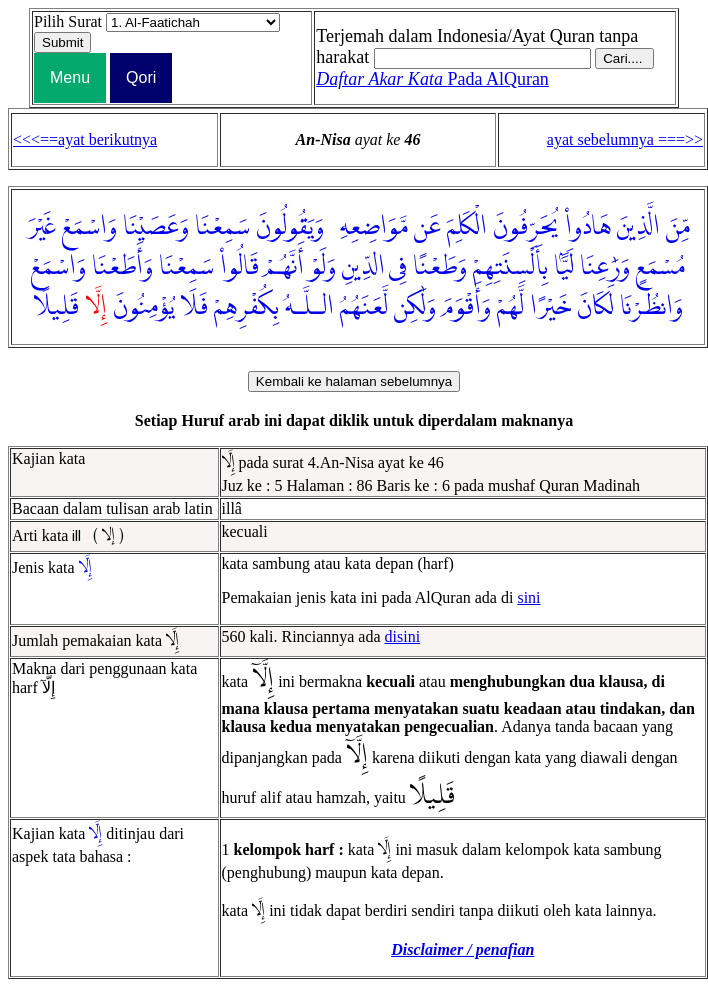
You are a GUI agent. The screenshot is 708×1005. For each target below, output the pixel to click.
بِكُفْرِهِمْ (246, 307)
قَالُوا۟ (239, 267)
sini (528, 597)
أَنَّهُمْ (284, 267)
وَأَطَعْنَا (122, 267)
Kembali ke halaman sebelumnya (354, 381)
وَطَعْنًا (440, 267)
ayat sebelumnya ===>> (625, 139)
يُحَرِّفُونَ (526, 227)
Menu (70, 77)
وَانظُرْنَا (651, 307)
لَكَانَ (595, 307)
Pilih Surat (68, 21)
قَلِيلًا (56, 307)
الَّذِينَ (638, 227)
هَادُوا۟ (588, 227)
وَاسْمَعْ (89, 227)
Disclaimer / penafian (462, 949)
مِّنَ (678, 227)
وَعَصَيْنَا (156, 227)
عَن (427, 227)
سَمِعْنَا (222, 227)
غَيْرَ (41, 227)
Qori (141, 77)
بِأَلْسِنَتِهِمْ (510, 267)
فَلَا (194, 307)
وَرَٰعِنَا (605, 267)
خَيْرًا (550, 307)
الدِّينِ (363, 267)
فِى (398, 267)
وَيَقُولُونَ (290, 227)
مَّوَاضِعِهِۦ (369, 227)
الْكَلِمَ (467, 227)
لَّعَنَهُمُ (364, 307)
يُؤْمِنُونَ (144, 307)
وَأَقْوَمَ (466, 307)
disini (403, 636)
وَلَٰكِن (415, 307)
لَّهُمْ (510, 307)
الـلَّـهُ (309, 307)
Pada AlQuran (432, 79)
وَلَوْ (323, 267)
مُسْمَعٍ (660, 267)
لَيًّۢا (564, 267)
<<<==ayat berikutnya (85, 139)
